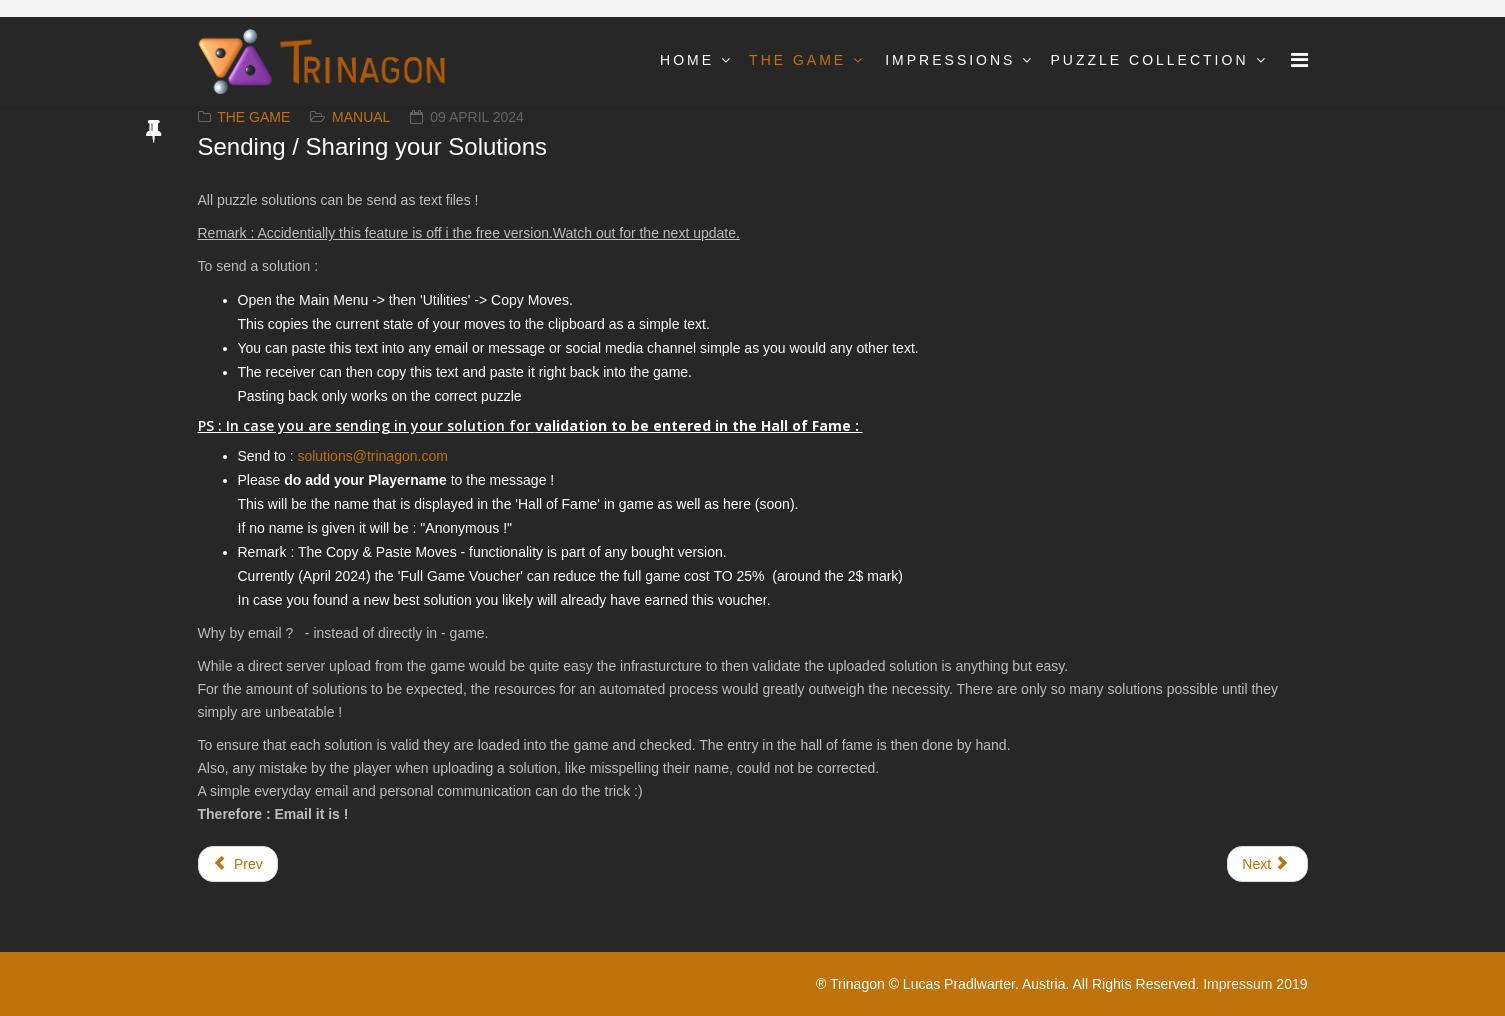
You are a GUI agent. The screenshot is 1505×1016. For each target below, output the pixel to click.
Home (687, 60)
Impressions (950, 60)
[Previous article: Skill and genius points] (238, 864)
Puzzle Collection (1149, 60)
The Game (797, 60)
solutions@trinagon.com (372, 456)
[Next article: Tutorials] (1267, 864)
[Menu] (1299, 60)
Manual (361, 117)
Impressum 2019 (1255, 984)
